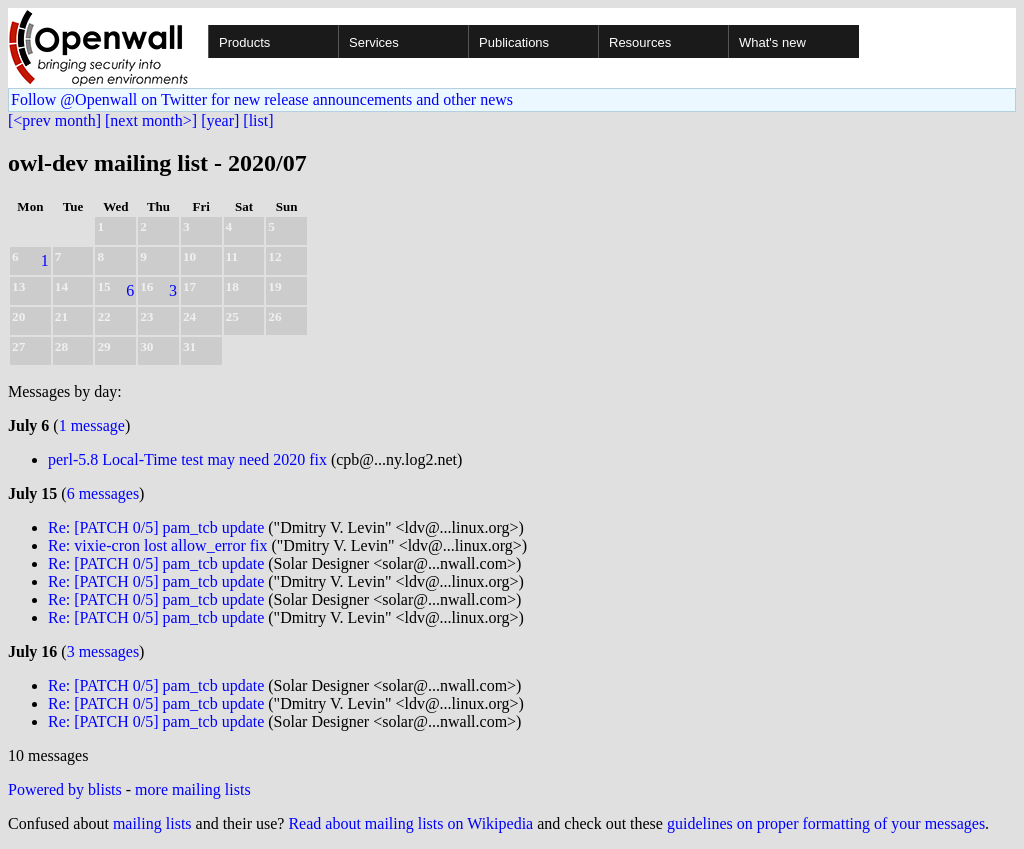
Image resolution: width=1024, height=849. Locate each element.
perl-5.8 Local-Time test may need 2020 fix (187, 459)
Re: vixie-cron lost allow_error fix (158, 545)
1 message (92, 425)
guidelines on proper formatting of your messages (826, 823)
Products (244, 42)
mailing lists (152, 823)
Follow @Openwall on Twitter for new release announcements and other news (262, 99)
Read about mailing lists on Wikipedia (410, 823)
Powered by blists (65, 789)
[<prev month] (54, 120)
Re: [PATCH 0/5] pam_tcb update (156, 527)
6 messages (103, 493)
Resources (640, 42)
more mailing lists (193, 789)
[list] (258, 120)
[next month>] (151, 120)
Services (374, 42)
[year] (220, 120)
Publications (514, 42)
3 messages (103, 651)
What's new (772, 42)
